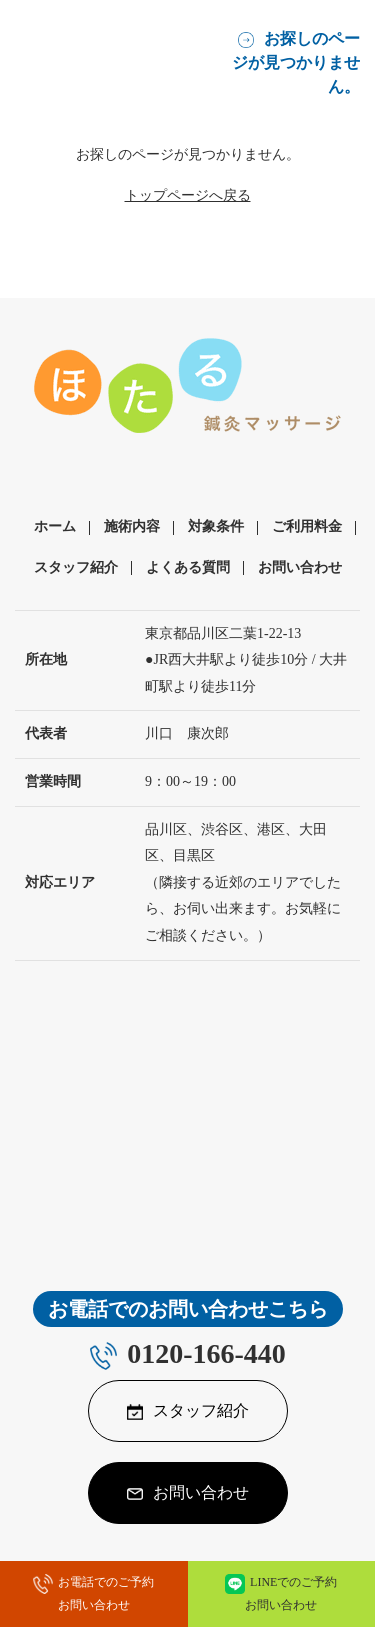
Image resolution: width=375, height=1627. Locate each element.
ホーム (55, 526)
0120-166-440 (206, 1353)
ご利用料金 (307, 526)
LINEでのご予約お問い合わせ (291, 1593)
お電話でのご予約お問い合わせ (106, 1593)
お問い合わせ (300, 567)
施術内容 (132, 526)
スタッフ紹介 (76, 567)
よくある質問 (188, 567)
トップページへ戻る (188, 195)
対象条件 (216, 526)
